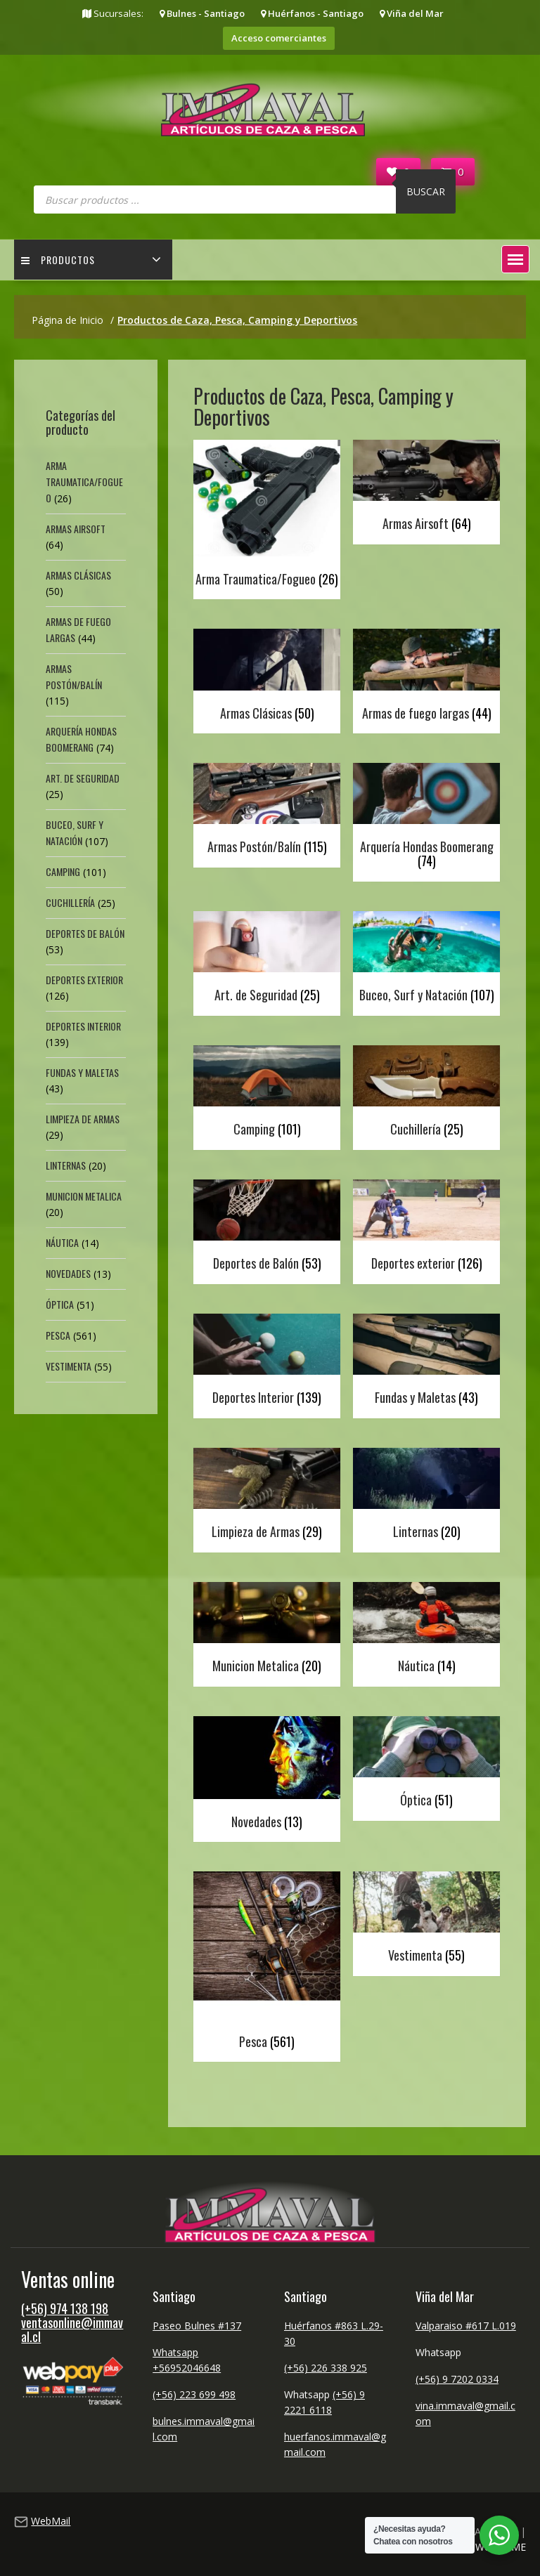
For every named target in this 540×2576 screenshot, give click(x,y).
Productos (58, 259)
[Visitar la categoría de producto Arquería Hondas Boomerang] (426, 819)
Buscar (425, 191)
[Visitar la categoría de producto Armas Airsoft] (426, 488)
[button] (515, 259)
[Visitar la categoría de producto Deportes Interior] (266, 1362)
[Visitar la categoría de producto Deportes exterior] (426, 1228)
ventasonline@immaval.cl (72, 2329)
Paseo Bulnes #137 (197, 2325)
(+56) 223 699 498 (194, 2394)
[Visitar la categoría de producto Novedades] (266, 1776)
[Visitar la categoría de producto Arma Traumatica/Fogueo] (266, 516)
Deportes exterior (84, 979)
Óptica (60, 1304)
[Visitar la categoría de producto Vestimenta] (426, 1920)
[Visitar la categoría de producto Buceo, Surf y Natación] (426, 960)
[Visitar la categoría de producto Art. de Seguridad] (266, 960)
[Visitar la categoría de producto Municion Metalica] (266, 1631)
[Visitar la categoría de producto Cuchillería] (426, 1094)
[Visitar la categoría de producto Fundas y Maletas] (426, 1362)
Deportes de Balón (85, 933)
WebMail (50, 2521)
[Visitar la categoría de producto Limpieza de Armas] (266, 1496)
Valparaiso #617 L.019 (466, 2325)
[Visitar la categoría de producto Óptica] (426, 1765)
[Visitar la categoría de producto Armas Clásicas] (266, 677)
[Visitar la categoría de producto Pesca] (266, 1963)
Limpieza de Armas (83, 1118)
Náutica (62, 1242)
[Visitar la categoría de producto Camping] (266, 1094)
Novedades (68, 1273)
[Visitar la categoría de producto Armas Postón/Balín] (266, 812)
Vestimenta (68, 1366)
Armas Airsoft (75, 528)
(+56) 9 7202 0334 (457, 2379)
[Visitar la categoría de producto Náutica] (426, 1631)
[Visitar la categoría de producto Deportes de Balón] (266, 1228)
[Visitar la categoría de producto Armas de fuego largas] (426, 677)
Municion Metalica (84, 1196)
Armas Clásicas (78, 575)
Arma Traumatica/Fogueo (84, 481)
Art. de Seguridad (83, 778)
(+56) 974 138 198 (64, 2308)
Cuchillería (70, 902)
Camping (63, 871)
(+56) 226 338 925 (325, 2367)
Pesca (58, 1335)
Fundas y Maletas (82, 1072)
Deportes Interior (83, 1026)
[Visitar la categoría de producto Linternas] (426, 1496)
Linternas (66, 1165)
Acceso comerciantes (278, 38)
